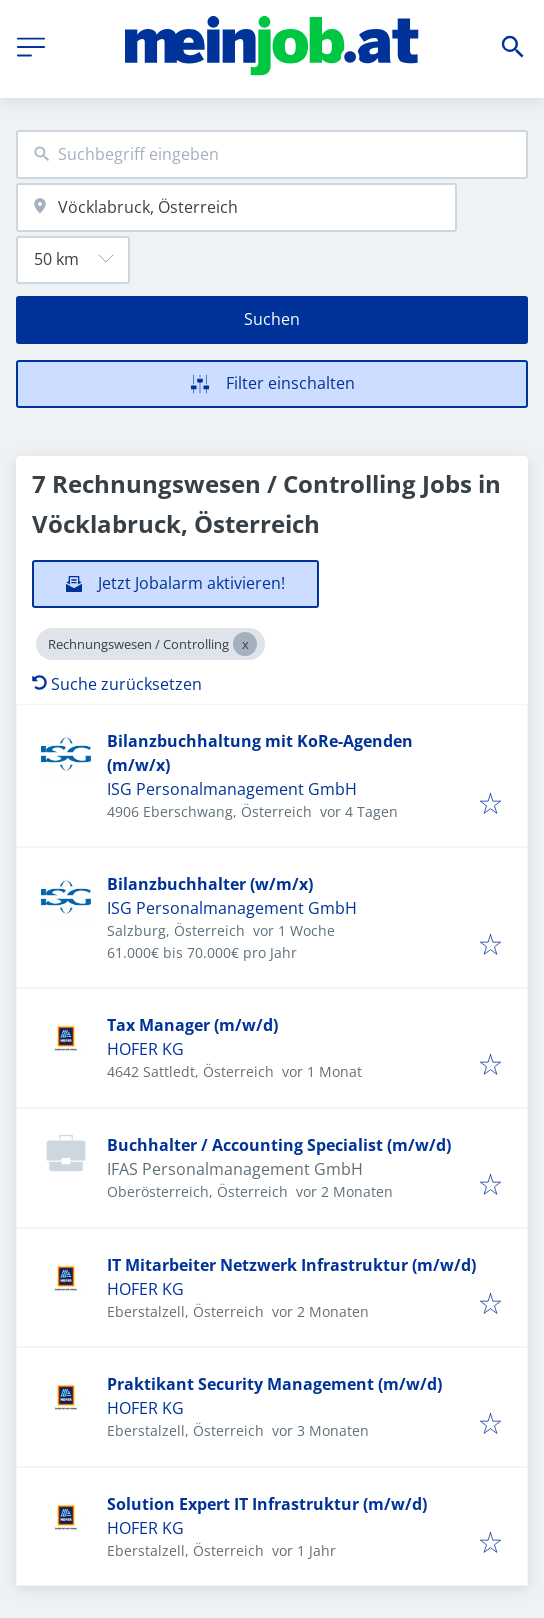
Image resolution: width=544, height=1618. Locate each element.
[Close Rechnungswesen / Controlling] (245, 644)
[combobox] (272, 154)
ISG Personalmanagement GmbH (232, 789)
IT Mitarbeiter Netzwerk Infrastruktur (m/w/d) (291, 1265)
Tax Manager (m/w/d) (192, 1025)
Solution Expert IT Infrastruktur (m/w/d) (267, 1504)
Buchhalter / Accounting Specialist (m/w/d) (279, 1145)
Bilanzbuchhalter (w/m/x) (210, 884)
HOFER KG (145, 1049)
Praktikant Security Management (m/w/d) (274, 1384)
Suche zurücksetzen (117, 684)
